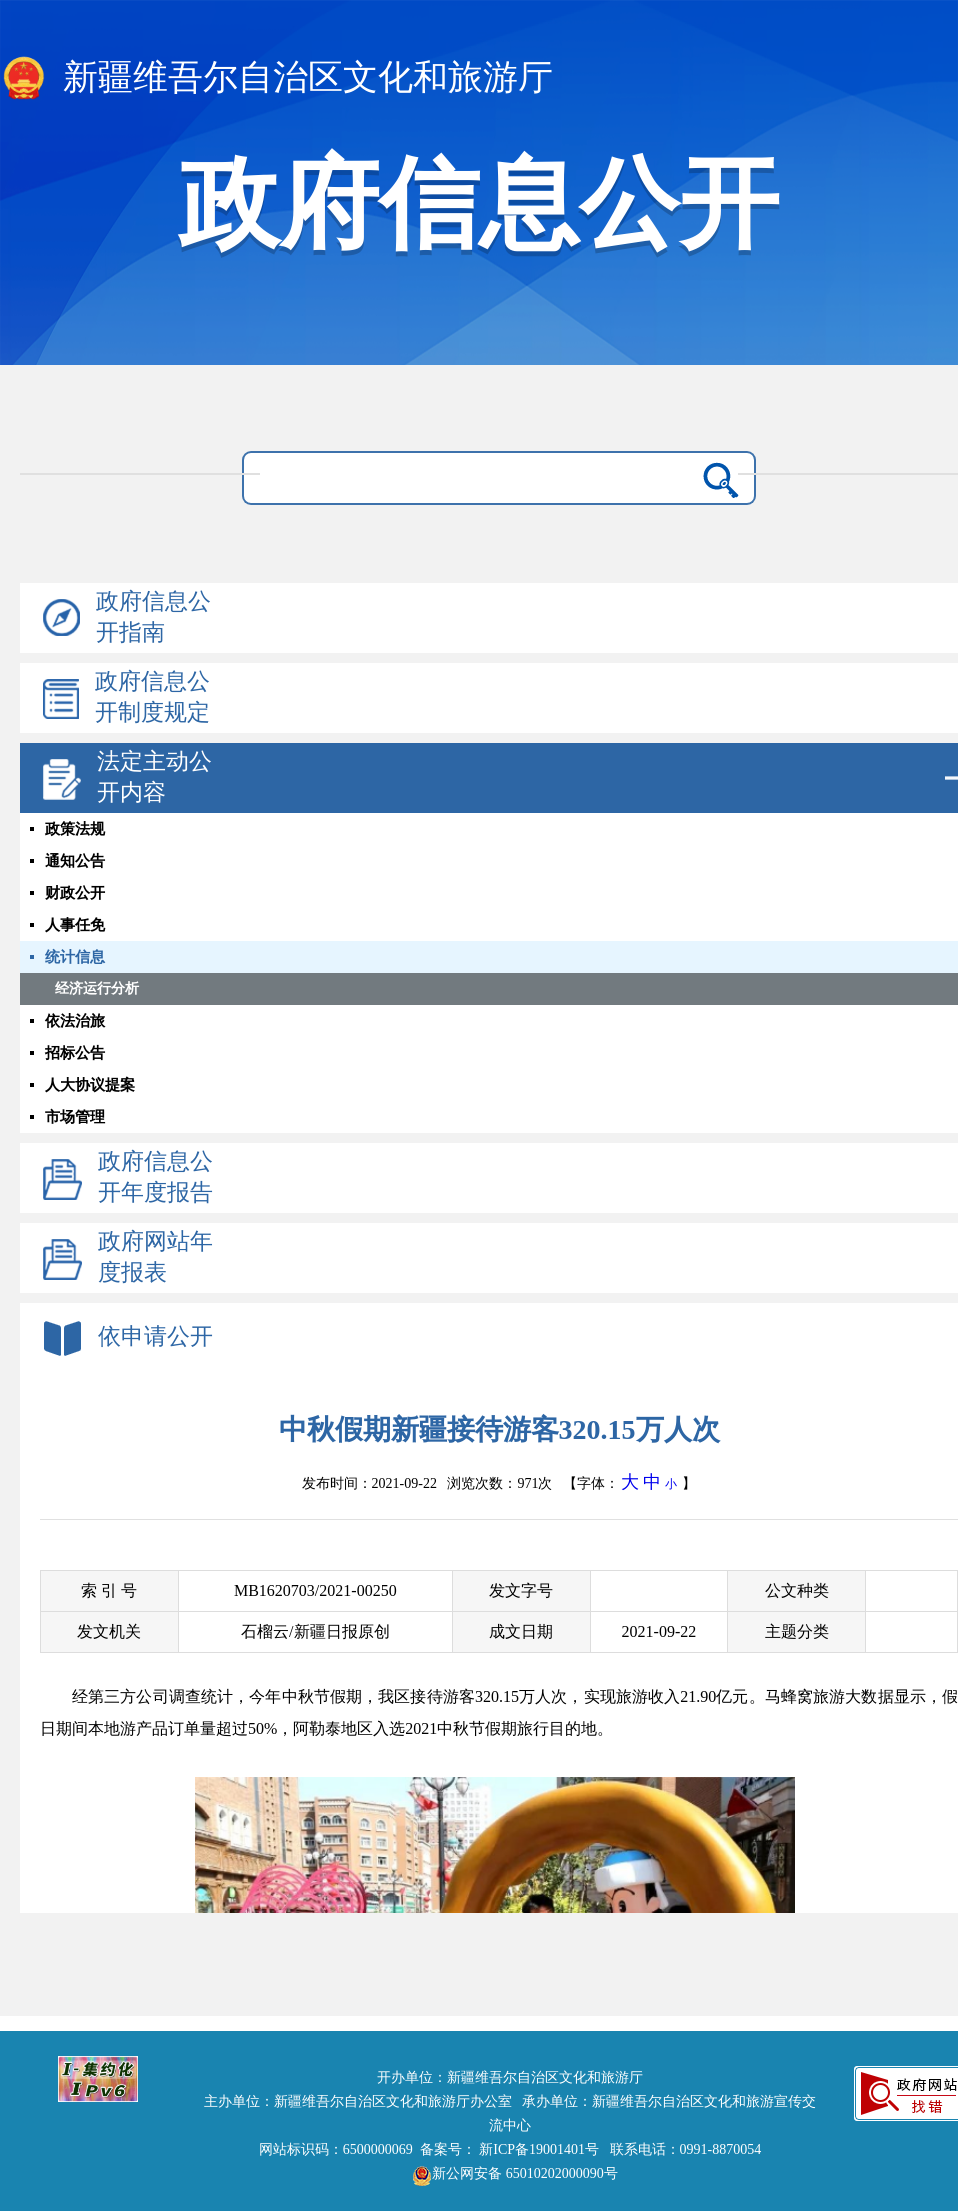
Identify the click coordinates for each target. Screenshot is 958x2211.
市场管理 (75, 1117)
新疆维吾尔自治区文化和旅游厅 (276, 79)
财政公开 (75, 893)
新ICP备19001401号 (539, 2149)
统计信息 (75, 957)
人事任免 (75, 925)
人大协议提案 (90, 1085)
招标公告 (75, 1053)
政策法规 (75, 829)
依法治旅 (75, 1021)
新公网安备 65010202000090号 (510, 2173)
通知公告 (75, 861)
